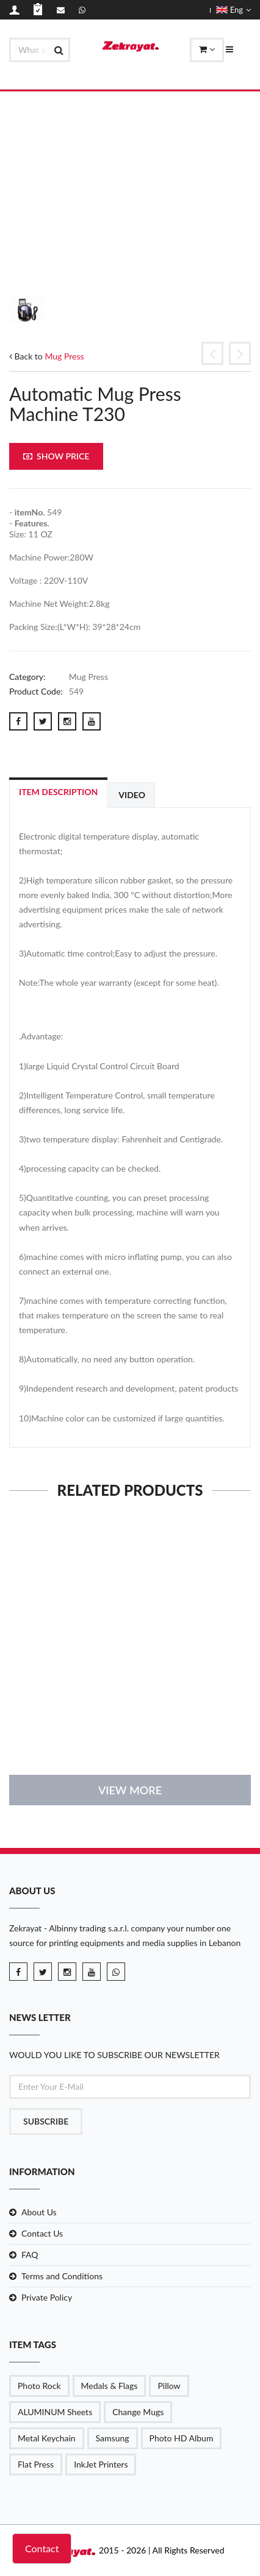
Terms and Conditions (62, 2276)
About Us (39, 2212)
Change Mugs (138, 2412)
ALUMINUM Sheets (55, 2412)
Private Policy (46, 2297)
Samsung (112, 2438)
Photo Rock (39, 2385)
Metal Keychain (47, 2438)
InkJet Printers (101, 2464)
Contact (42, 2548)
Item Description (58, 792)
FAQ (29, 2254)
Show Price (56, 456)
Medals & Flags (109, 2385)
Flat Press (36, 2464)
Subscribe (45, 2121)
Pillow (168, 2385)
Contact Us (42, 2233)
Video (131, 795)
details (130, 1730)
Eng (233, 10)
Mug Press (64, 356)
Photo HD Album (182, 2438)
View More (130, 1790)
